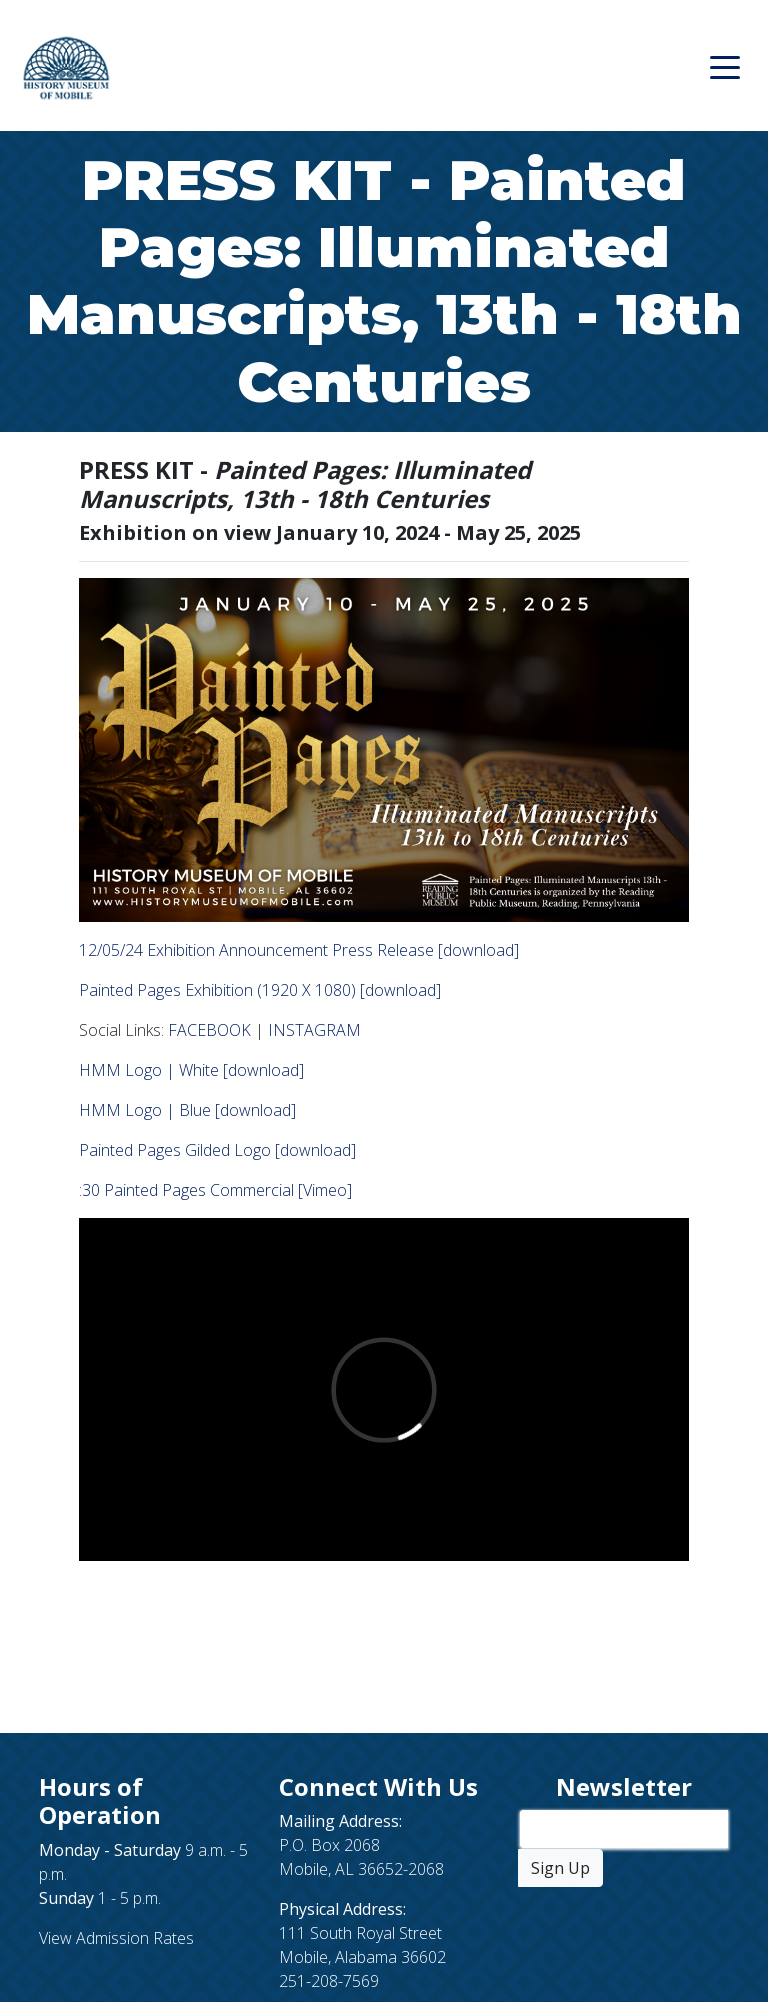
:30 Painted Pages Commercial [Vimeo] (215, 1190)
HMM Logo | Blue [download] (187, 1110)
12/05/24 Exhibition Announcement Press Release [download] (299, 950)
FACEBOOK (209, 1030)
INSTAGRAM (314, 1030)
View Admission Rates (116, 1938)
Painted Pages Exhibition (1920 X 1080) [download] (260, 990)
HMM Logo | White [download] (191, 1070)
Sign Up (560, 1868)
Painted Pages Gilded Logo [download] (217, 1150)
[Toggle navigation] (725, 66)
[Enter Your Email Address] (624, 1829)
